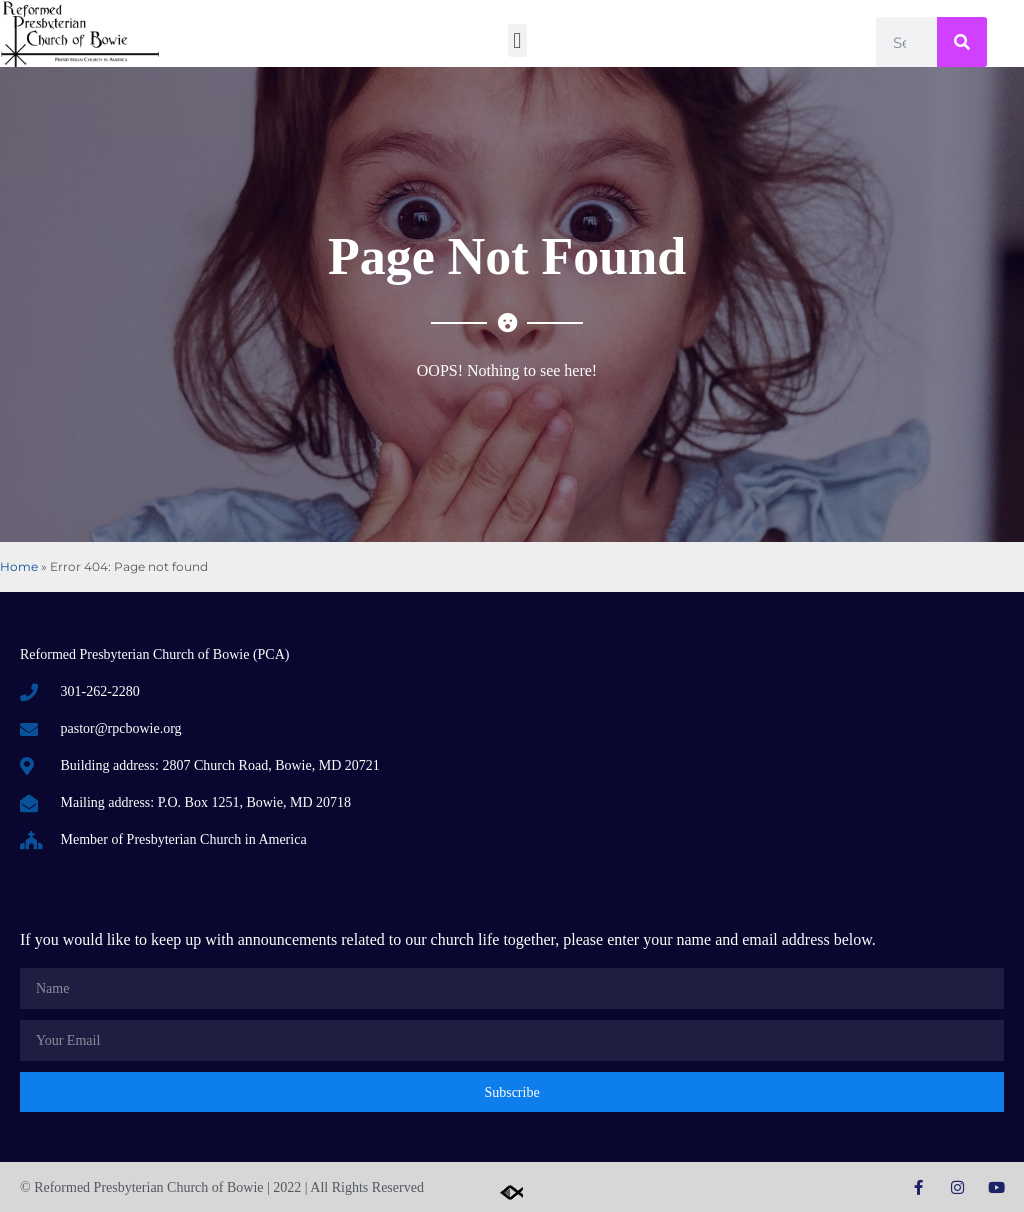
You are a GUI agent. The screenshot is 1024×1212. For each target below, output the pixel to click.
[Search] (962, 42)
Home (19, 566)
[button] (517, 40)
